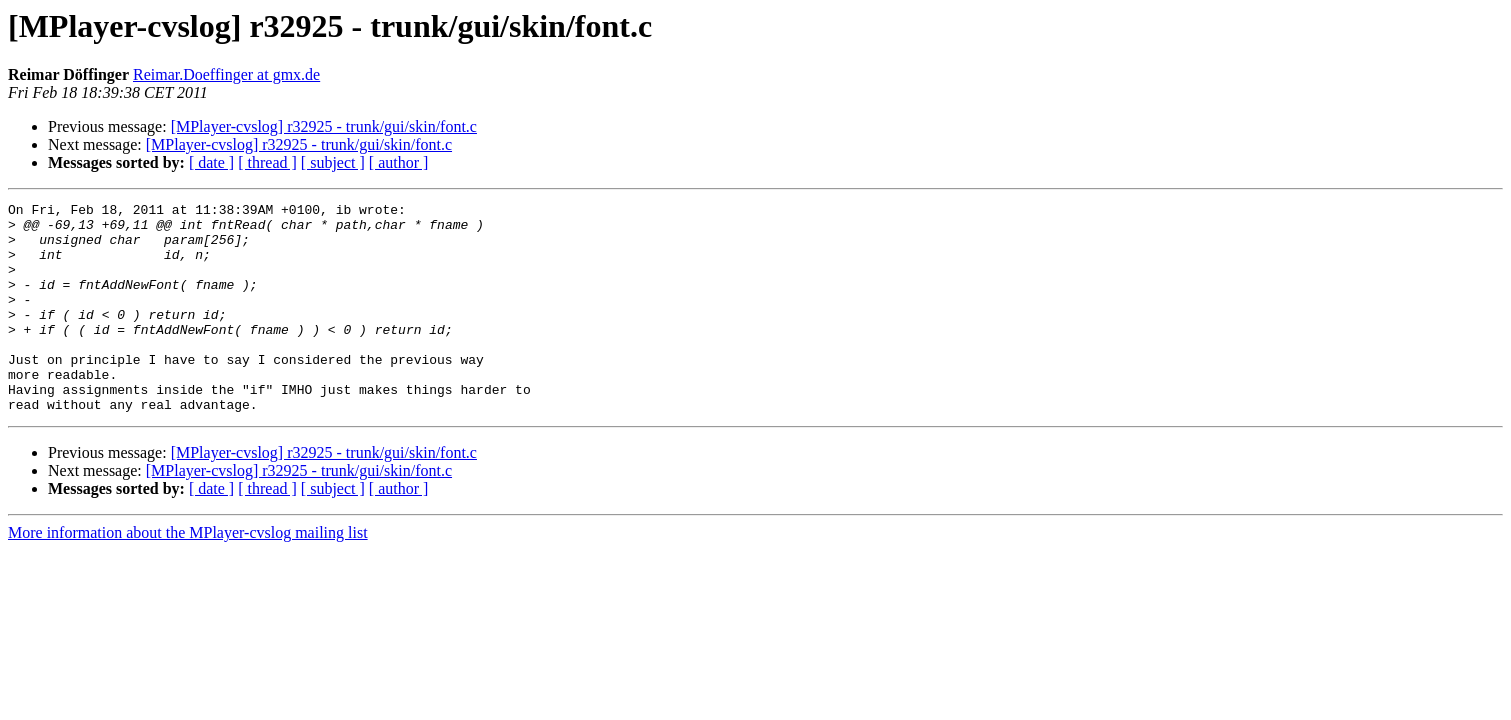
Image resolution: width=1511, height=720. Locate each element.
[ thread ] (267, 162)
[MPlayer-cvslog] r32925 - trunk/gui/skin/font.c (324, 126)
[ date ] (211, 162)
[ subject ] (333, 162)
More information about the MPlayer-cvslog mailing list (188, 574)
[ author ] (399, 162)
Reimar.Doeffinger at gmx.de (226, 74)
